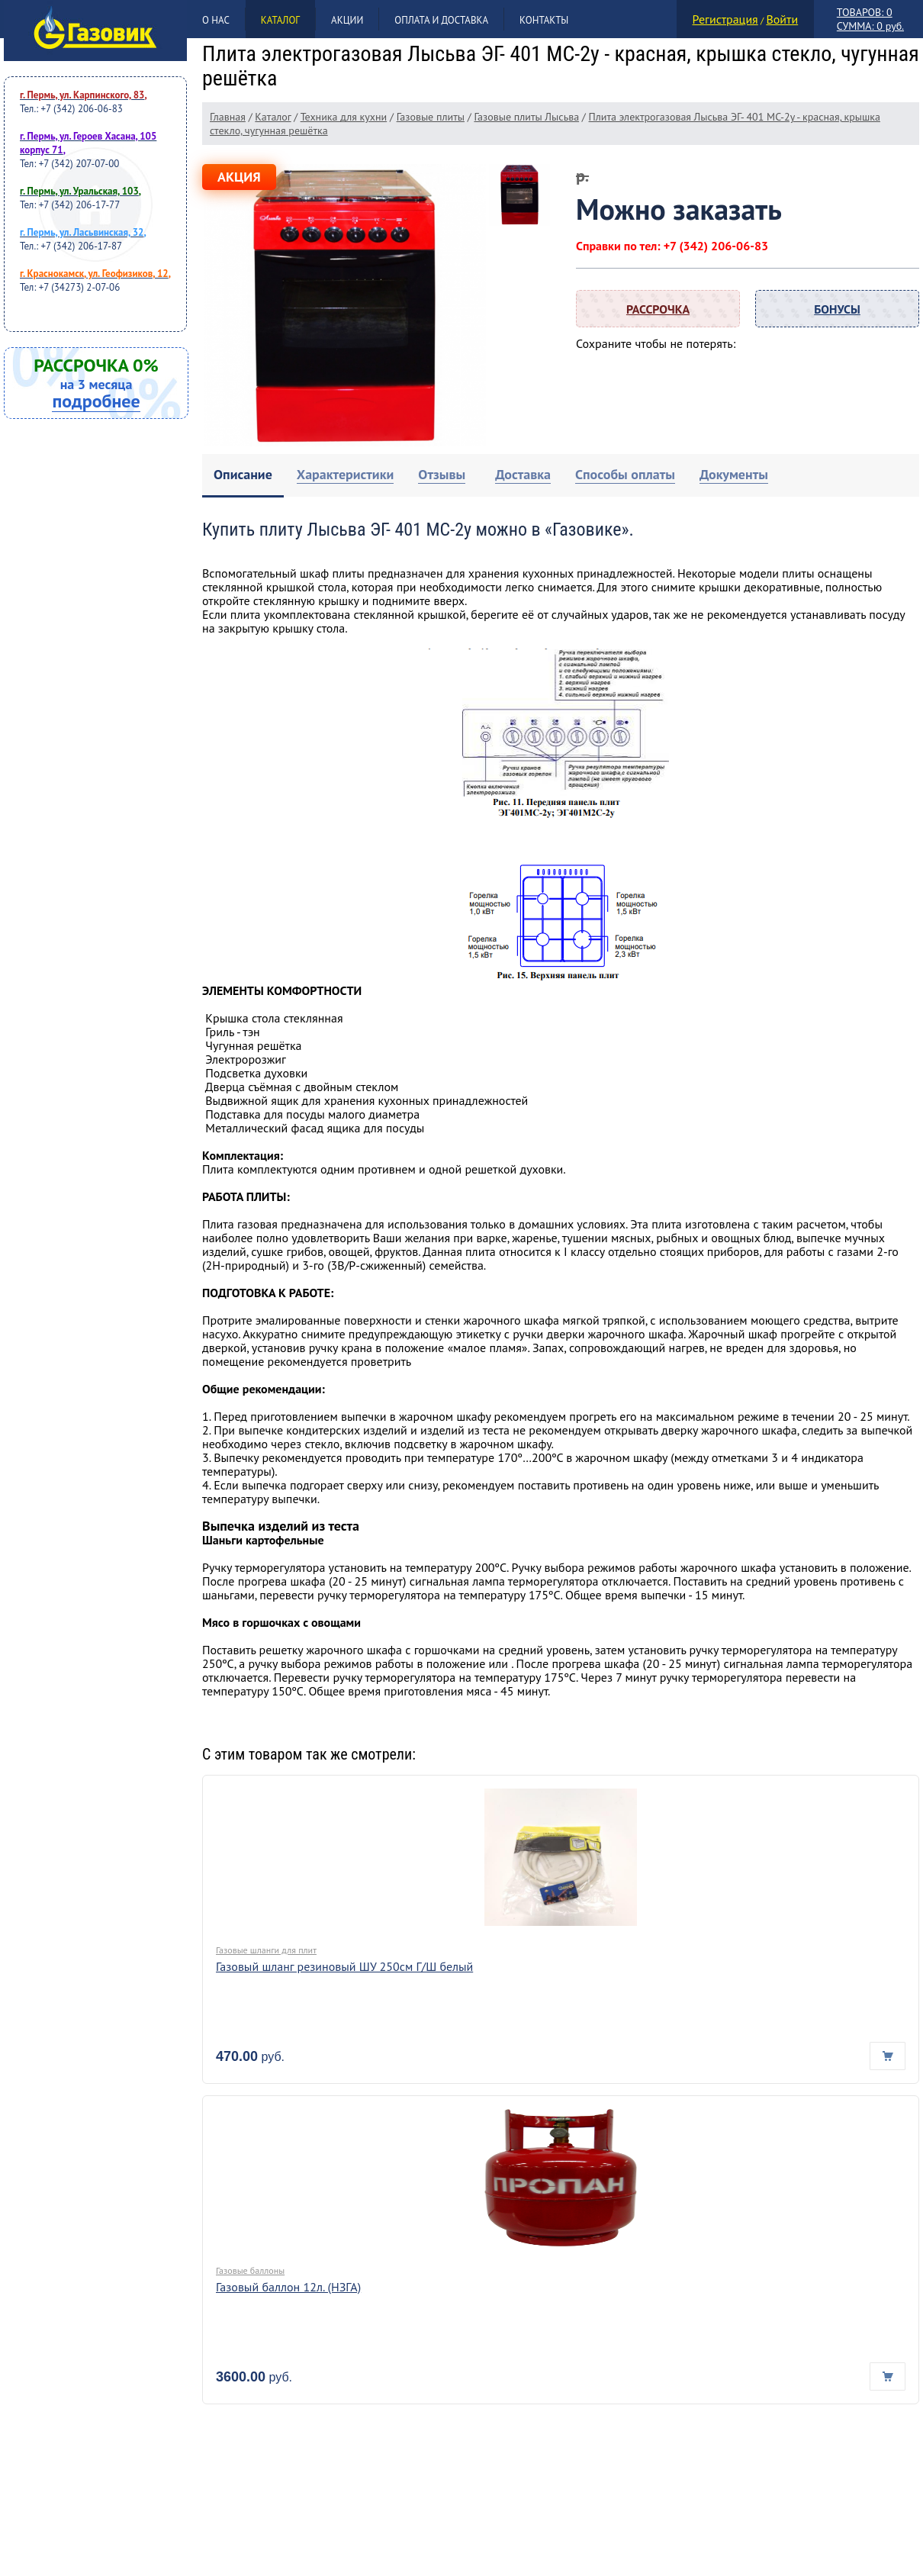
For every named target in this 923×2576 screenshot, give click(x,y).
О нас (216, 20)
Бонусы (837, 309)
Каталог (280, 20)
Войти (782, 19)
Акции (347, 20)
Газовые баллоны (250, 2270)
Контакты (543, 20)
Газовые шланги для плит (266, 1950)
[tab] (243, 475)
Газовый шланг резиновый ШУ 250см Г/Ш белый (344, 1966)
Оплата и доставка (441, 20)
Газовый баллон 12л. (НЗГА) (288, 2286)
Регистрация (725, 19)
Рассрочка (658, 309)
